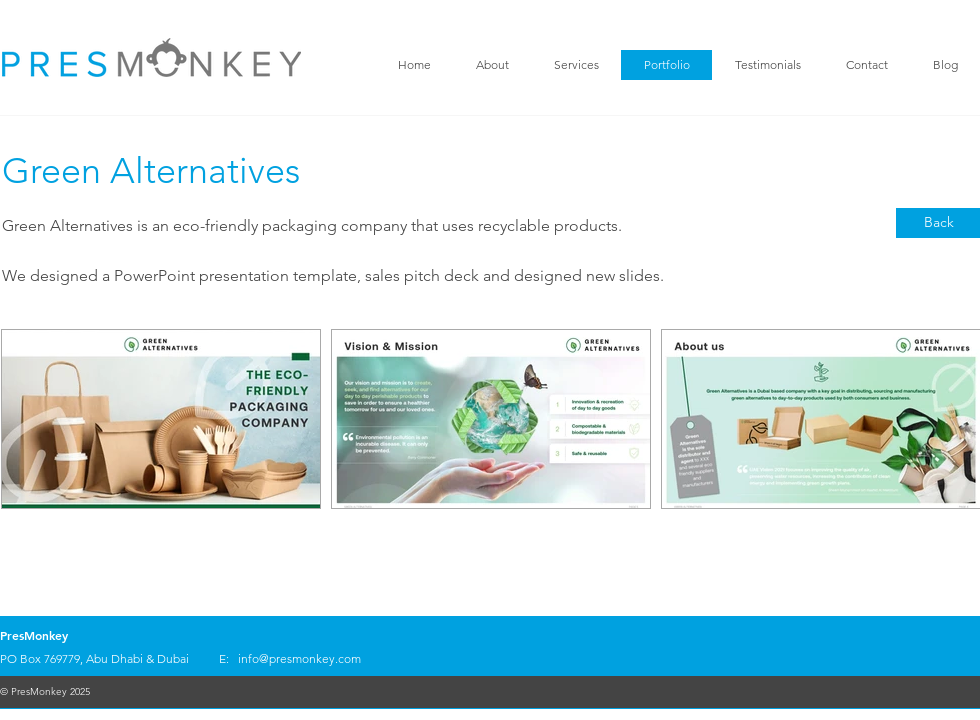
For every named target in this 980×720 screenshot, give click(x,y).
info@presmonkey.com (299, 658)
